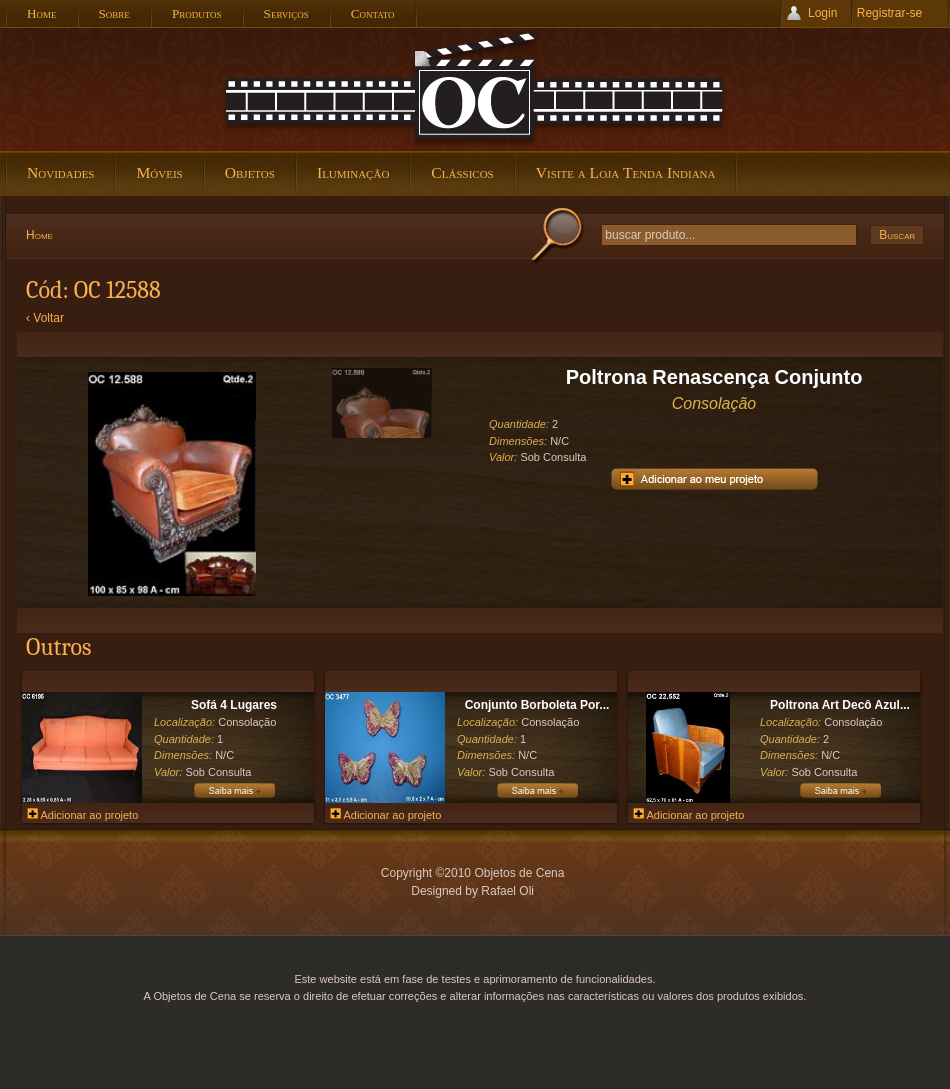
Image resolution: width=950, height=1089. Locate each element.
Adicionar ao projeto (82, 815)
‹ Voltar (45, 318)
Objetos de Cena (475, 89)
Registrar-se (889, 13)
